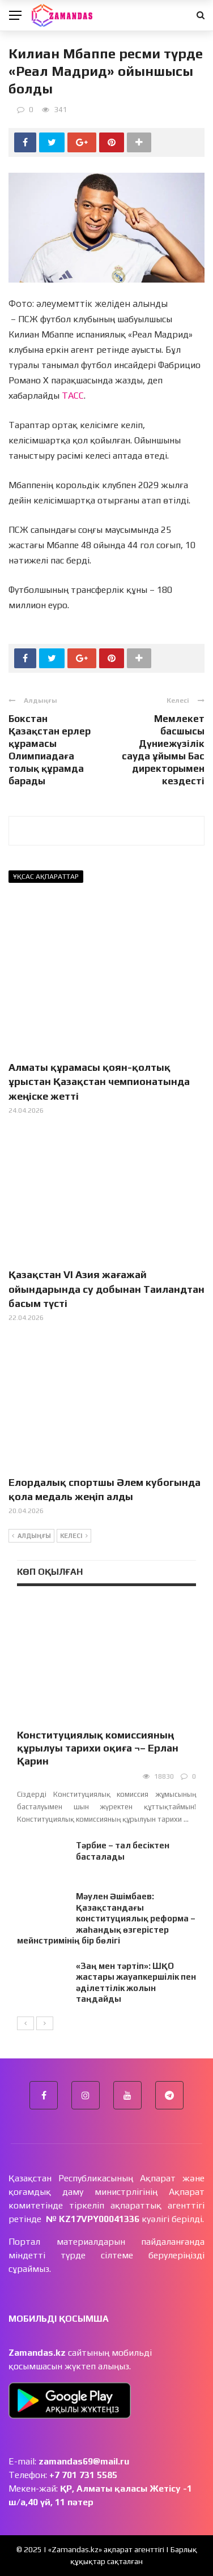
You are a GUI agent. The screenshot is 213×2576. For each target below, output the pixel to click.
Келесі (74, 1536)
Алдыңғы (31, 1536)
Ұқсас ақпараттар (46, 877)
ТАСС (73, 395)
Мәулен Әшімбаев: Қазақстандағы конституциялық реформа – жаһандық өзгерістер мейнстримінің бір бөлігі (106, 1918)
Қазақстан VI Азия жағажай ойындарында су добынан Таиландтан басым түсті (106, 1288)
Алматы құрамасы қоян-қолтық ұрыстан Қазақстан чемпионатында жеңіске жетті (99, 1081)
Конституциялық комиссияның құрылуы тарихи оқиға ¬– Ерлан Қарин (97, 1748)
